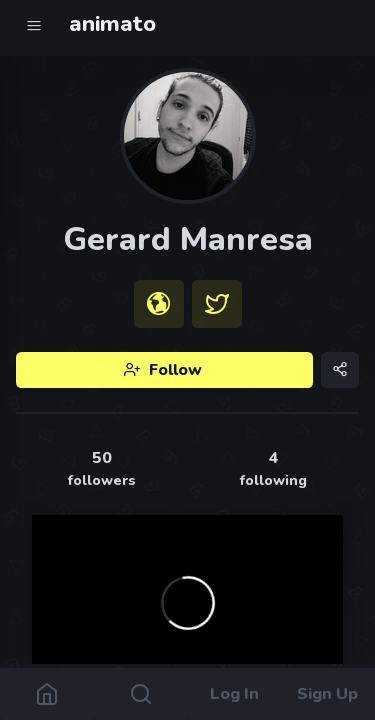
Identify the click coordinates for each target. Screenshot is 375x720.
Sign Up (328, 694)
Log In (234, 694)
